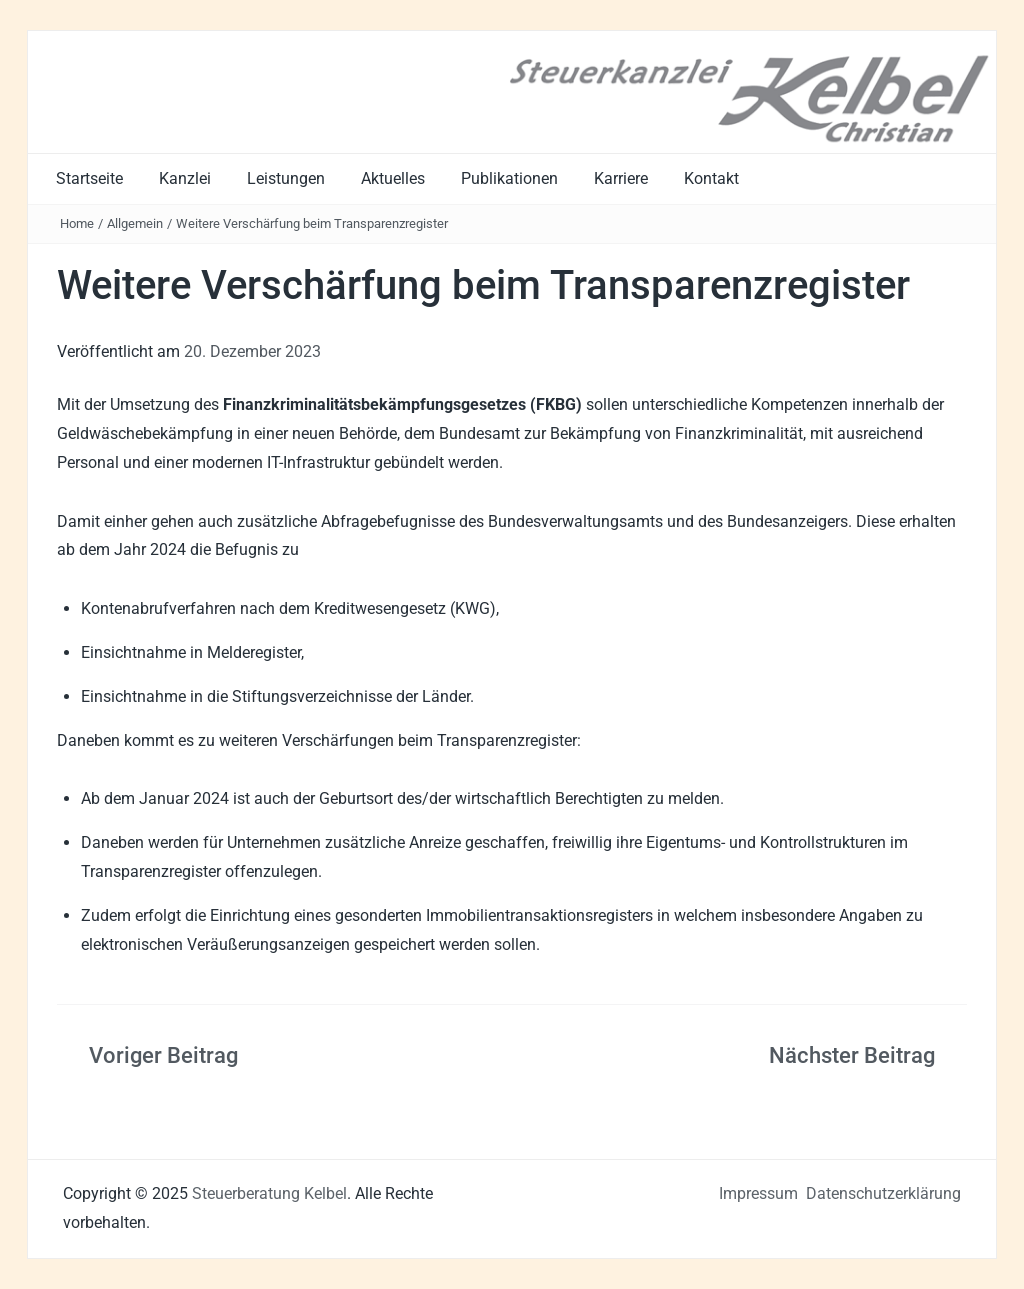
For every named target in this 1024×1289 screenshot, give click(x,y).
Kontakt (711, 178)
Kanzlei (185, 178)
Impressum (758, 1193)
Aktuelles (393, 178)
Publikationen (509, 178)
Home (77, 223)
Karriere (621, 178)
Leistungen (286, 178)
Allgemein (135, 223)
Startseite (89, 178)
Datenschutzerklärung (883, 1193)
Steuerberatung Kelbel (269, 1193)
